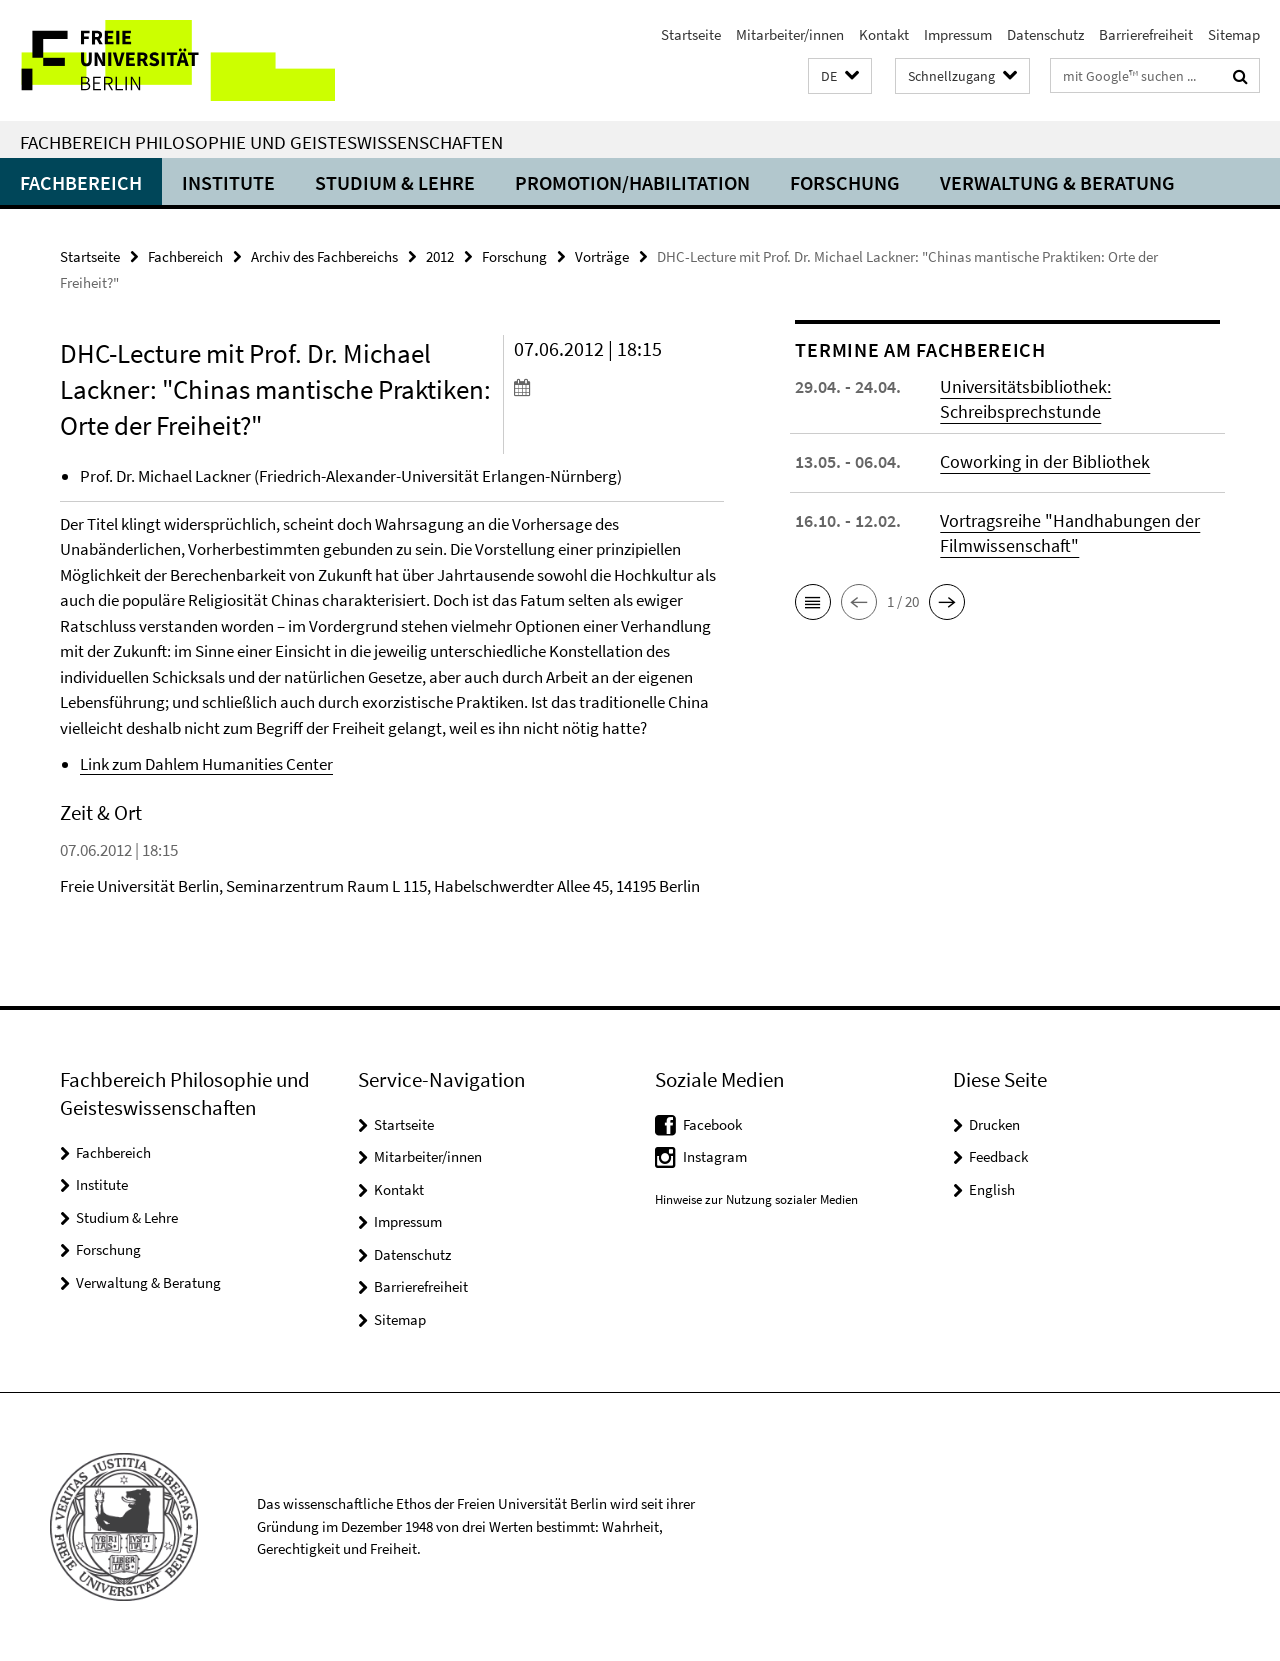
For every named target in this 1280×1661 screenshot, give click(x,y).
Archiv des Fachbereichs (324, 256)
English (992, 1189)
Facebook (712, 1124)
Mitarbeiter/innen (790, 34)
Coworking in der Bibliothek (1045, 461)
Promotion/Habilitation (632, 182)
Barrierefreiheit (1146, 34)
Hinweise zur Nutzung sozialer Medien (756, 1199)
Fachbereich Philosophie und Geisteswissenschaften (261, 142)
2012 (440, 256)
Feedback (998, 1156)
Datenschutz (1045, 34)
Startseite (691, 34)
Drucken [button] (994, 1124)
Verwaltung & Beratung (1057, 182)
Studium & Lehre (395, 182)
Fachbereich (81, 182)
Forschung (845, 182)
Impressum (958, 34)
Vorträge (602, 256)
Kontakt (884, 34)
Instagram (715, 1156)
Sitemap (1234, 34)
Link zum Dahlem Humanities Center (206, 764)
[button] (840, 76)
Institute (228, 182)
